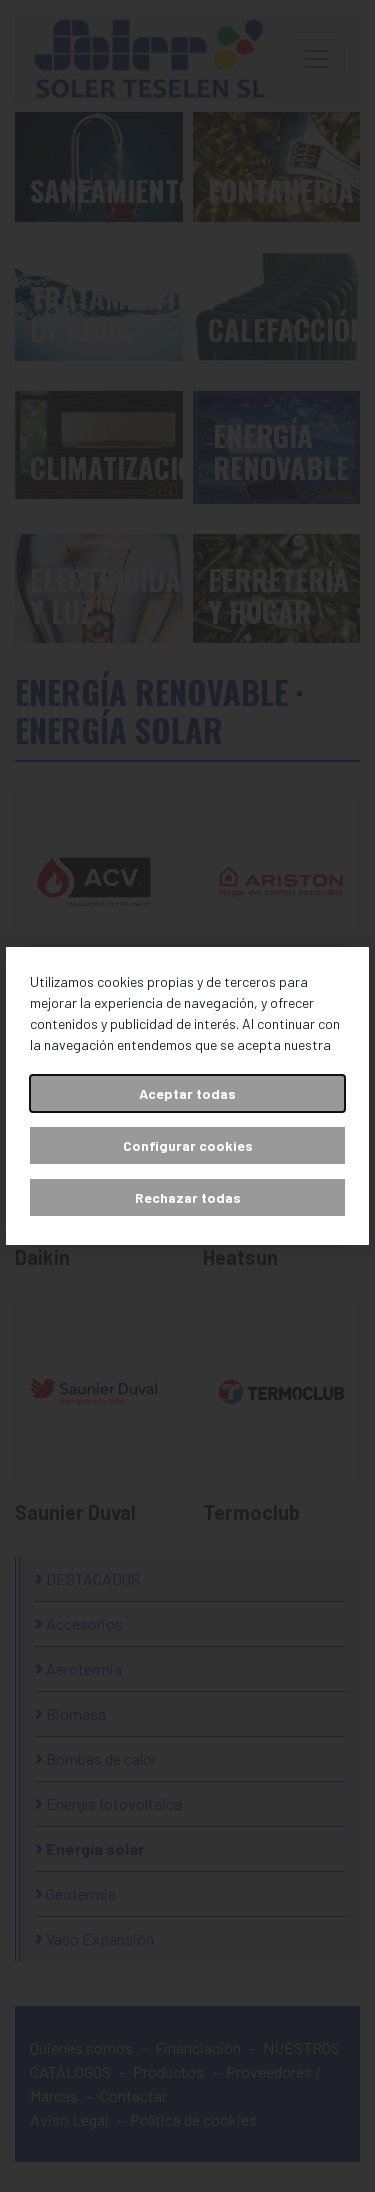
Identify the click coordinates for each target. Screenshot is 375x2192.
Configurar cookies (188, 1145)
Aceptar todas (187, 1093)
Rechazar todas (188, 1197)
